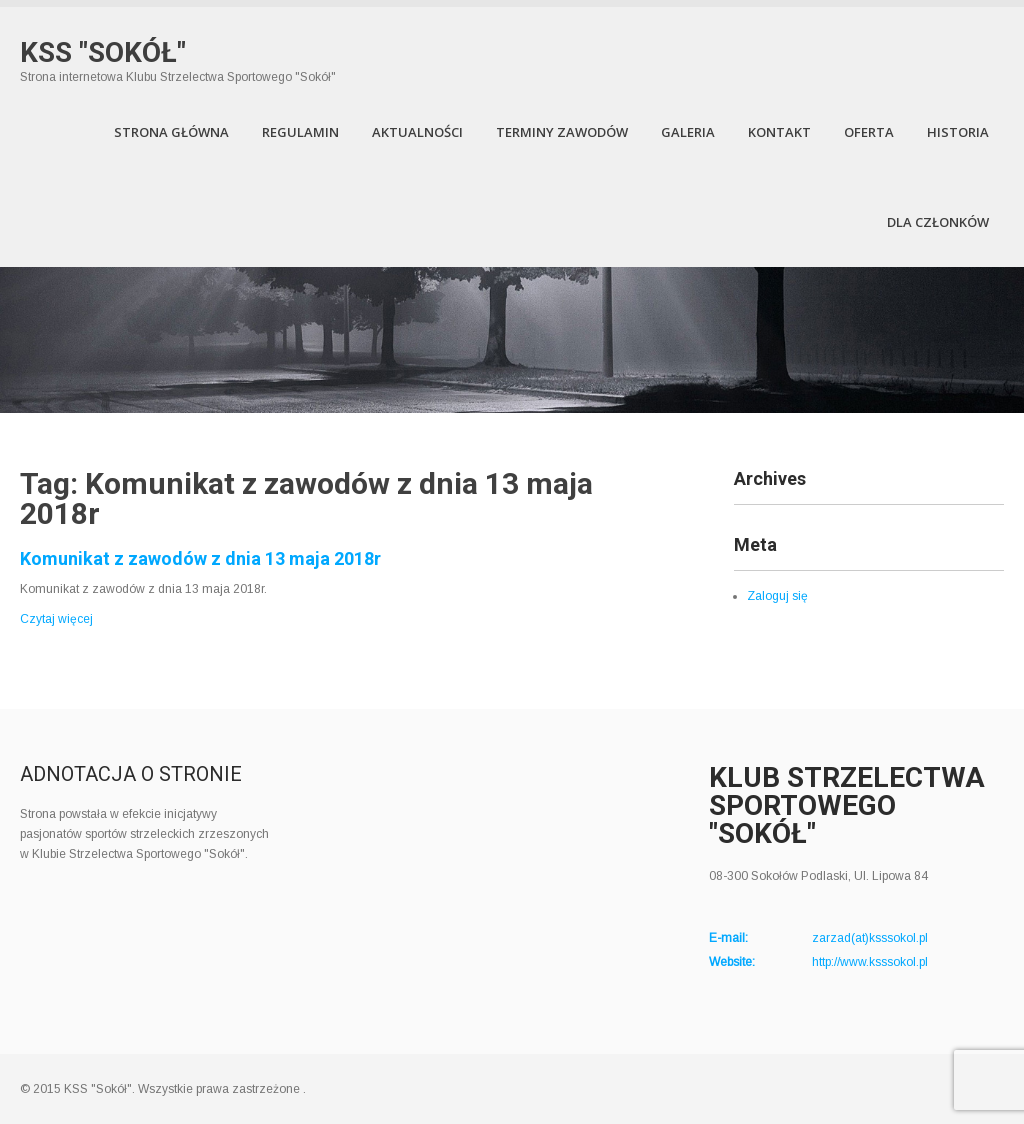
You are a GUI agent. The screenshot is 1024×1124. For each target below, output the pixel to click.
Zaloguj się (777, 596)
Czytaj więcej (56, 619)
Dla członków (938, 222)
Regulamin (300, 132)
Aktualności (417, 132)
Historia (958, 132)
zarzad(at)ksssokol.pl (870, 938)
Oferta (869, 132)
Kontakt (779, 132)
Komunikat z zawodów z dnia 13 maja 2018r (200, 558)
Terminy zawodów (562, 132)
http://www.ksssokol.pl (870, 962)
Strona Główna (171, 132)
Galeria (688, 132)
